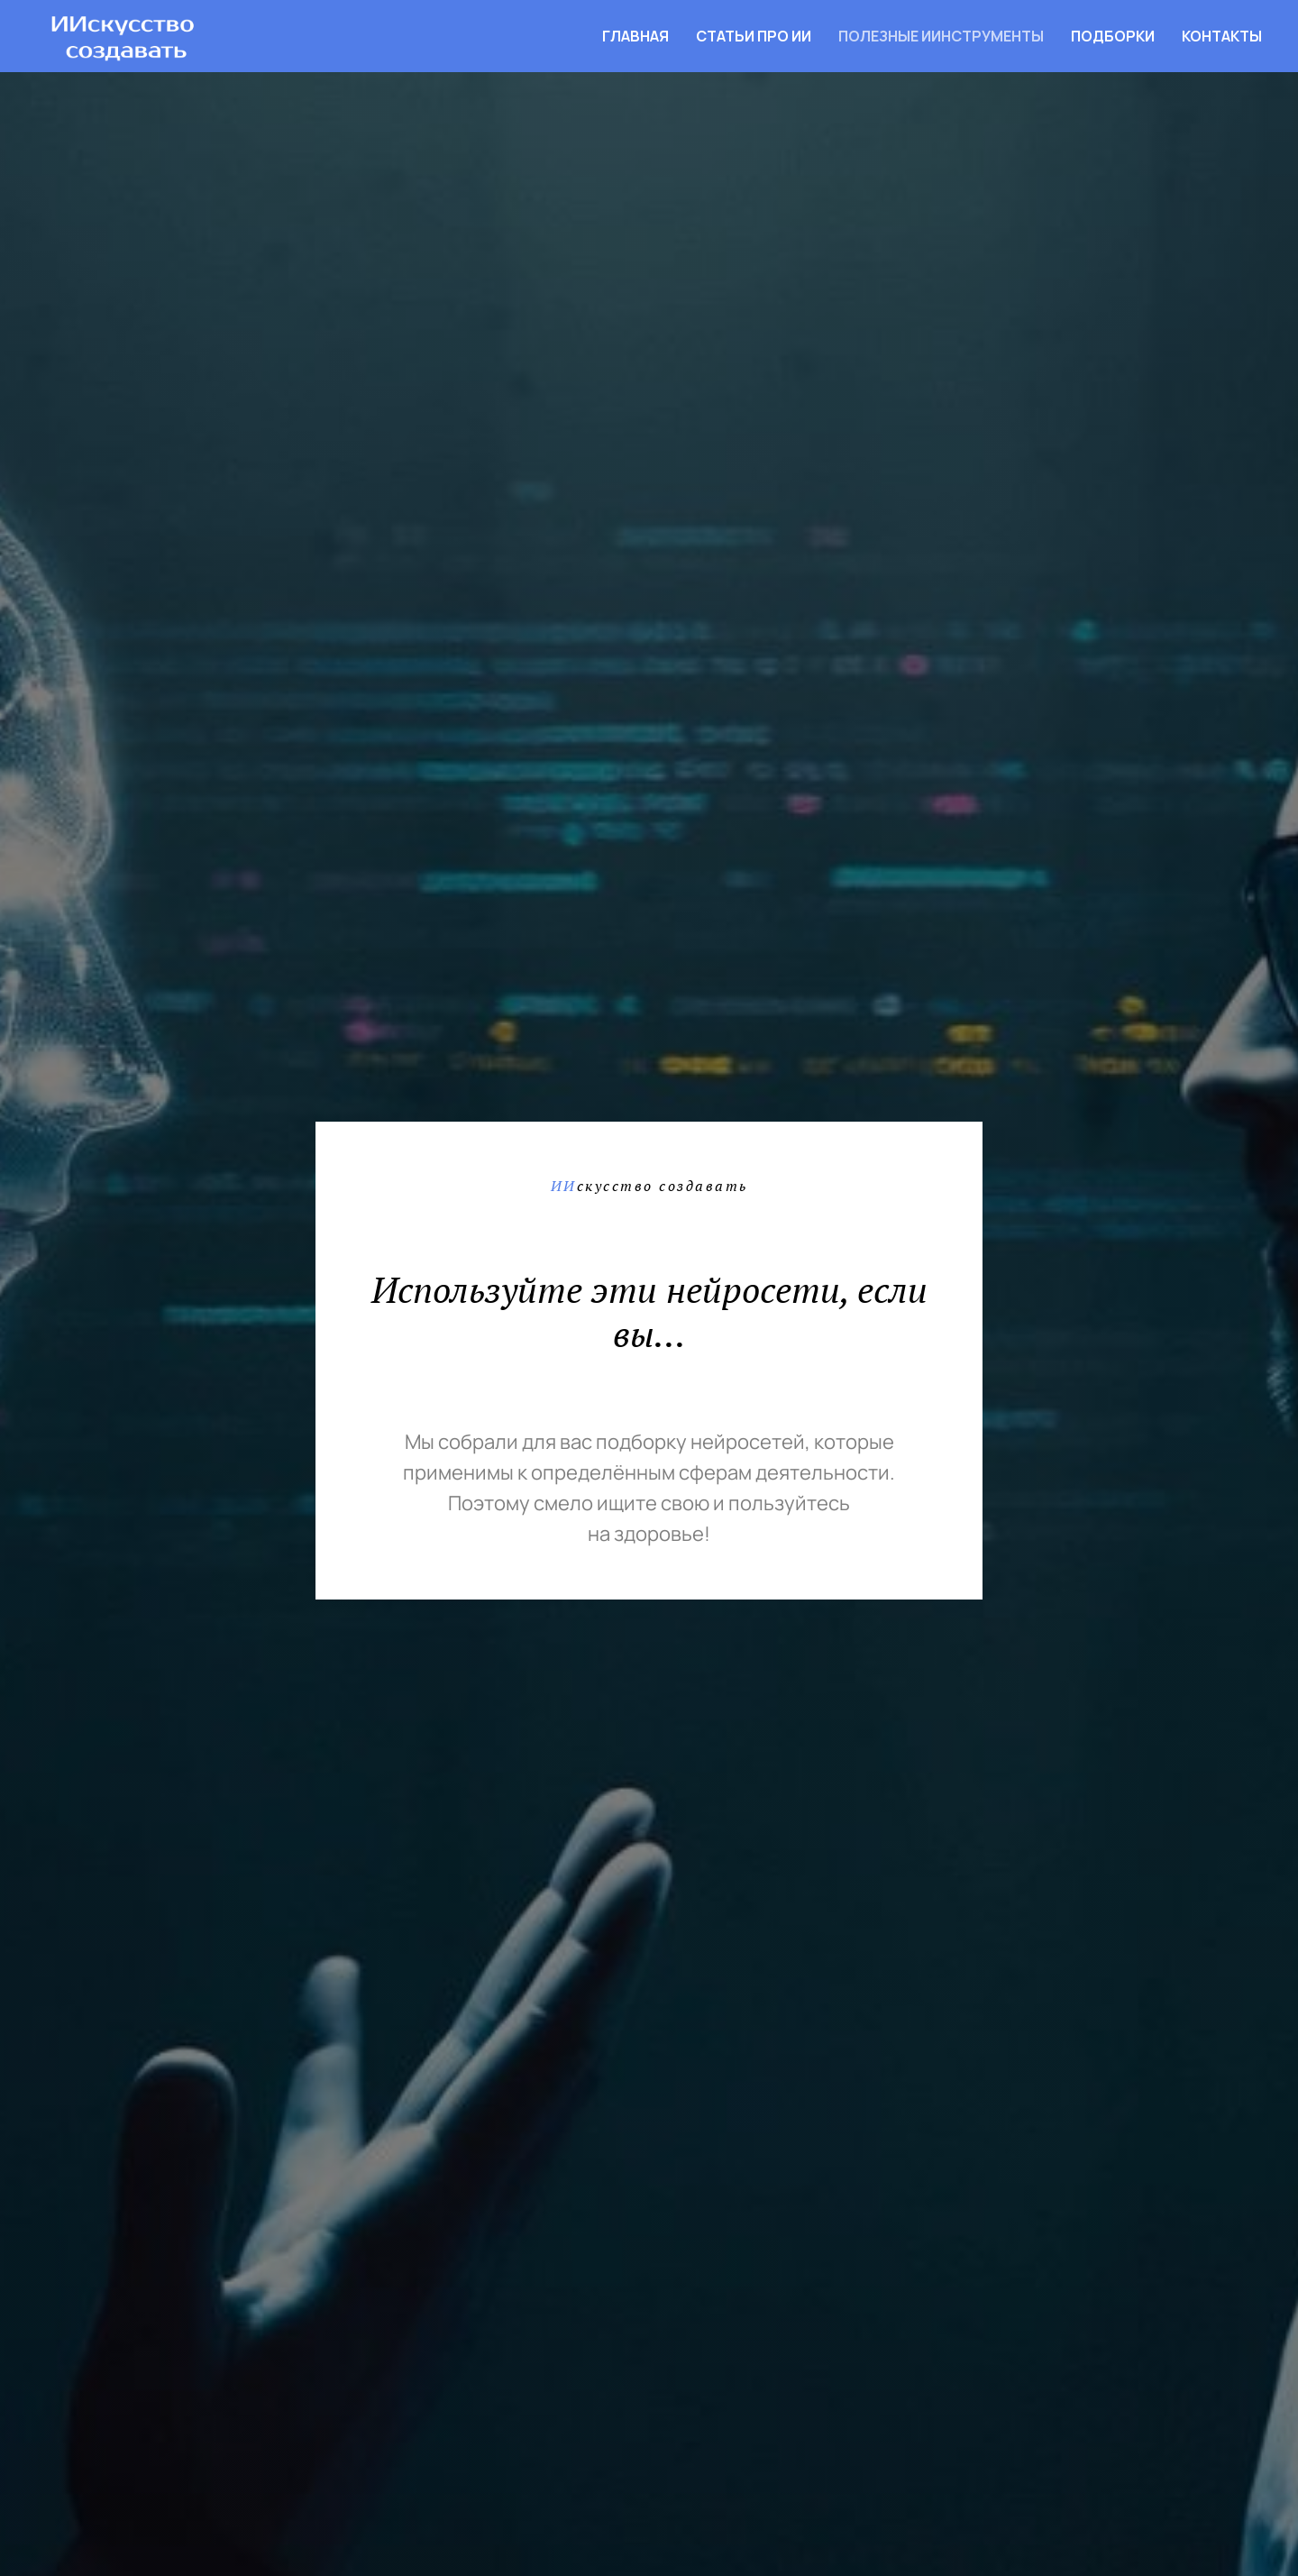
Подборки (1113, 36)
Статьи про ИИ (753, 36)
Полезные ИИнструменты (941, 36)
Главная (635, 36)
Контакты (1222, 36)
